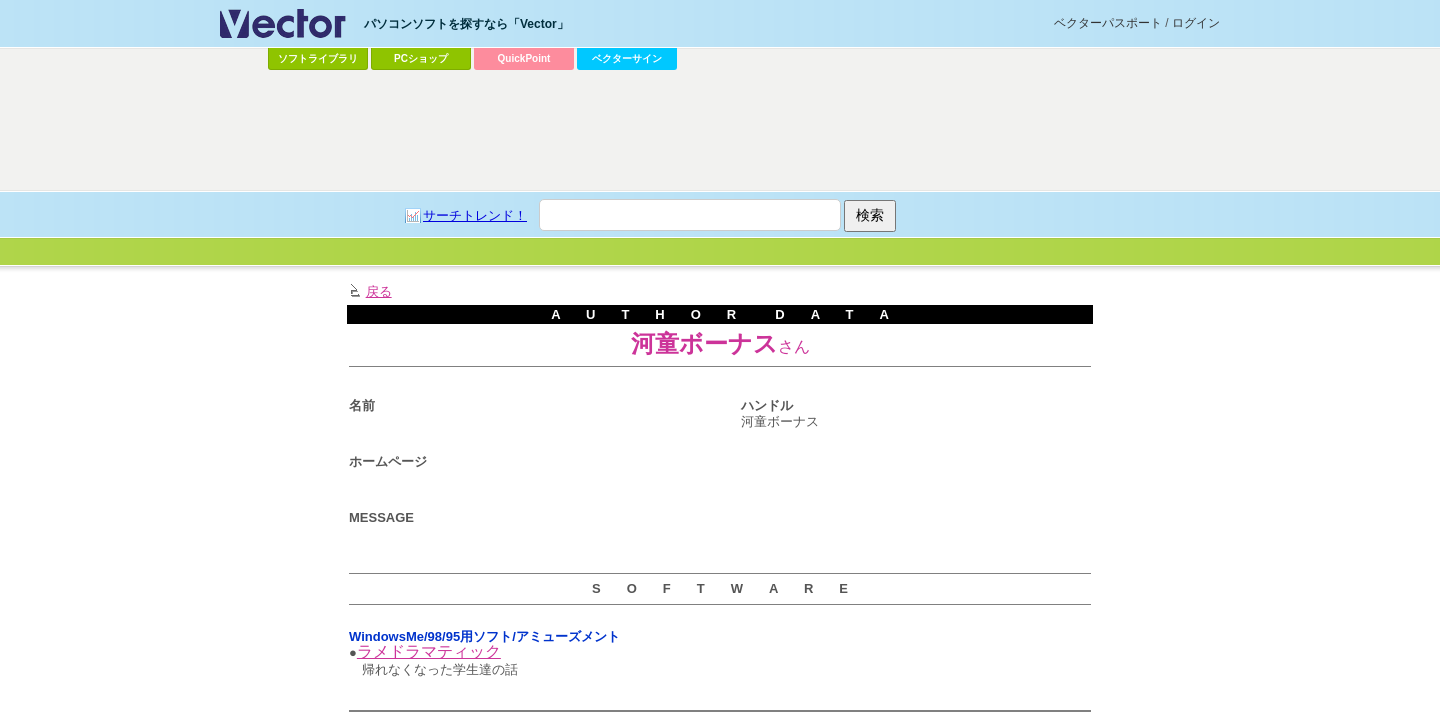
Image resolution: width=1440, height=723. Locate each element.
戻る (379, 291)
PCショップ (421, 58)
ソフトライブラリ (318, 58)
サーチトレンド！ (475, 215)
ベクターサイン (627, 58)
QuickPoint (524, 58)
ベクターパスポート (1108, 23)
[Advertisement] (720, 131)
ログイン (1196, 23)
